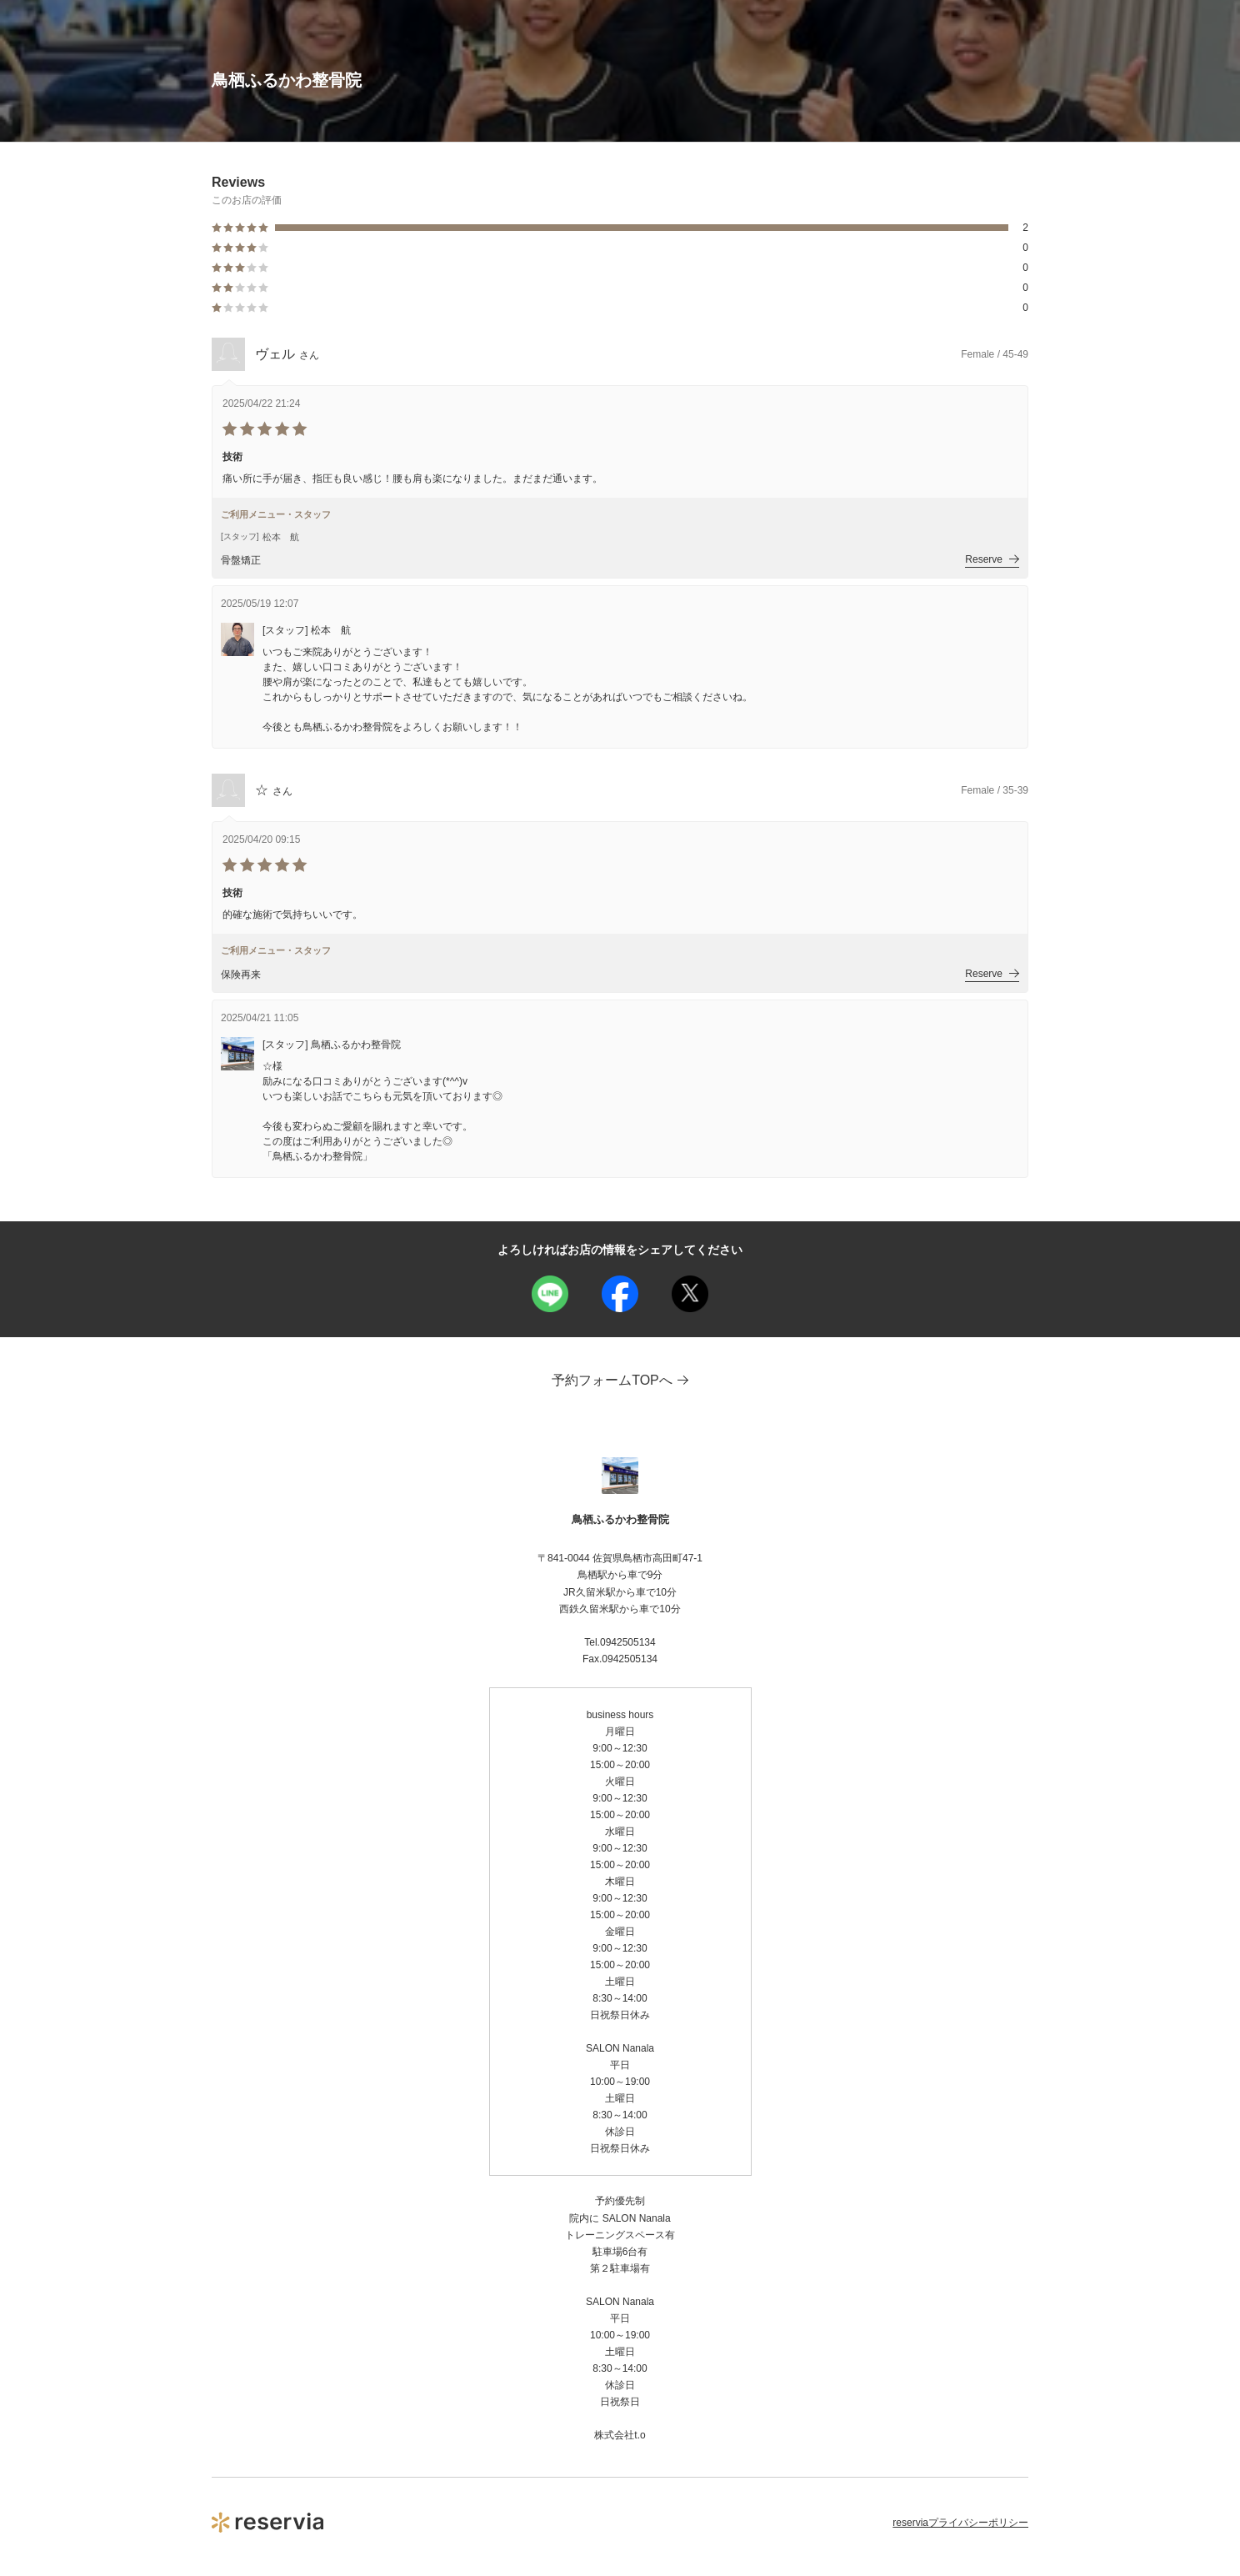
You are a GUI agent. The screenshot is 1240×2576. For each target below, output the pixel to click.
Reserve (992, 559)
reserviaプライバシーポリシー (960, 2522)
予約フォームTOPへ (620, 1380)
